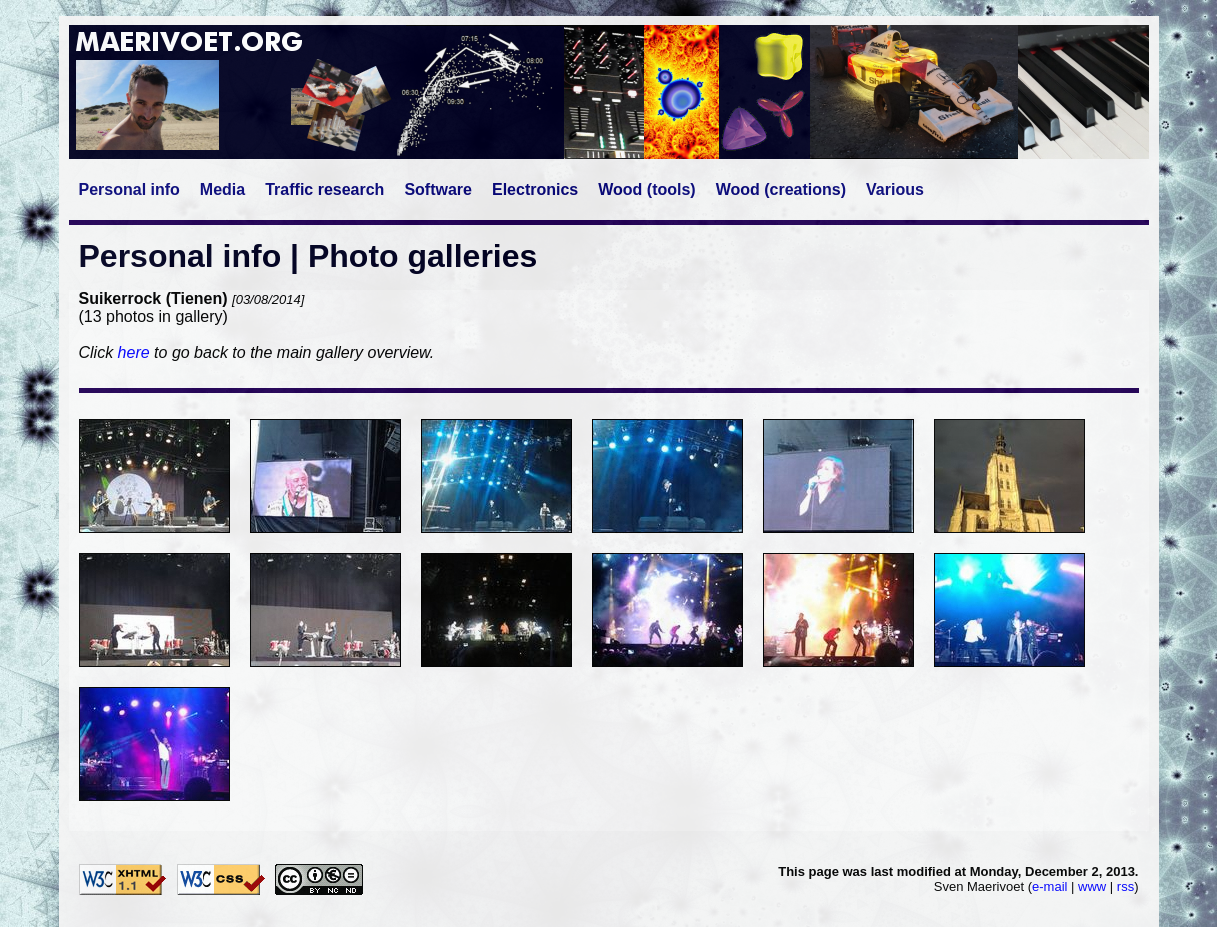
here (134, 352)
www (1092, 886)
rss (1125, 886)
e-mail (1049, 886)
